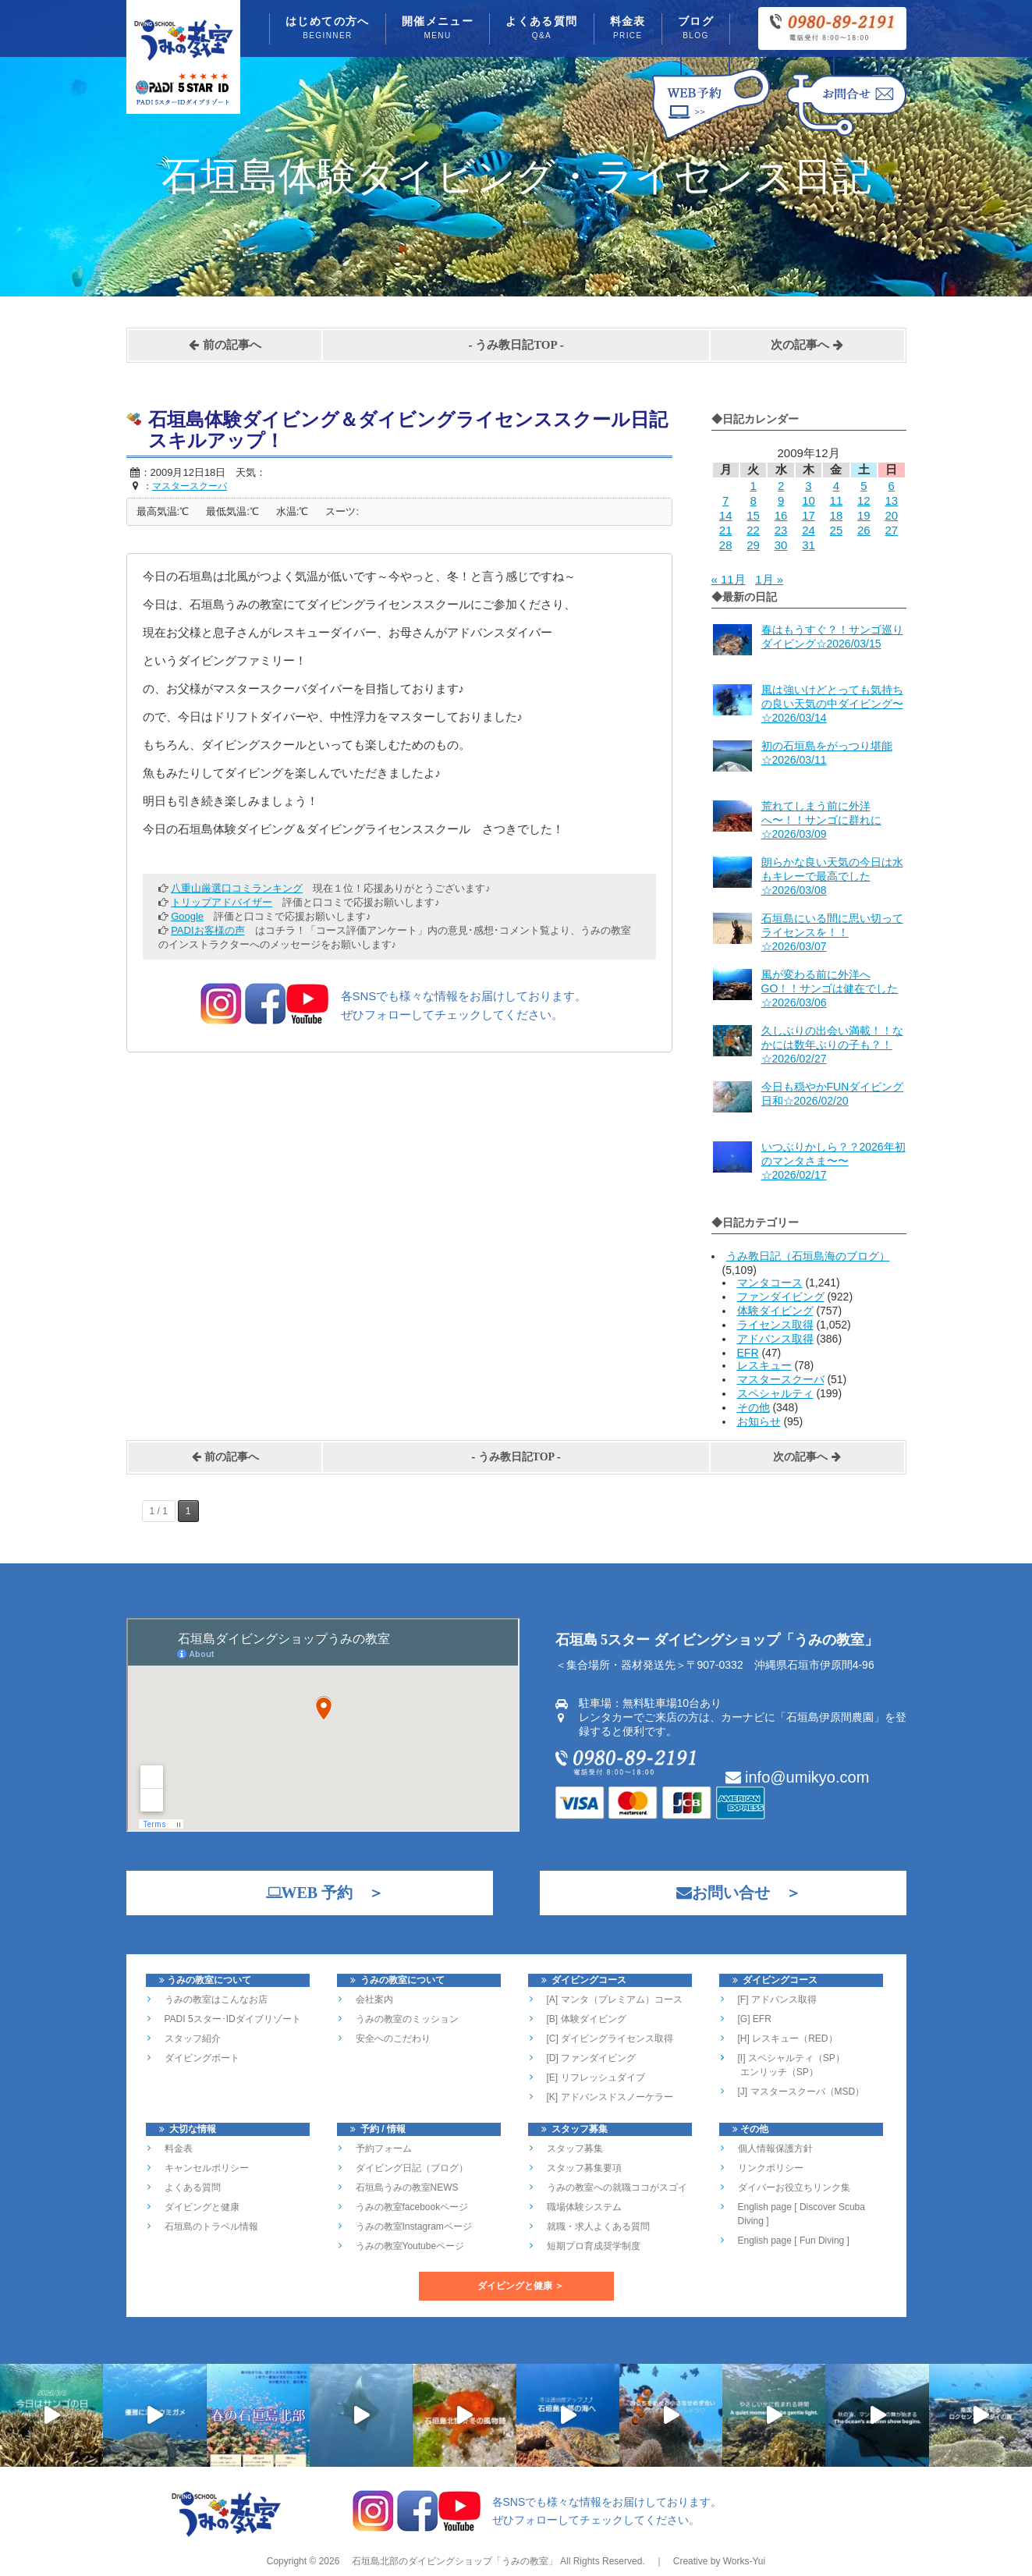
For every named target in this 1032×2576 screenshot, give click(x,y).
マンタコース (770, 1282)
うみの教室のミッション (407, 2019)
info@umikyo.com (797, 1777)
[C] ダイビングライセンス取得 (610, 2038)
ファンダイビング (781, 1296)
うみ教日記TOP (516, 345)
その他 (753, 1407)
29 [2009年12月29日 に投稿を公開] (753, 545)
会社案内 (374, 1999)
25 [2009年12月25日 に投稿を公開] (836, 530)
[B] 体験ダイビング (586, 2019)
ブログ (696, 29)
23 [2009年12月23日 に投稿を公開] (781, 530)
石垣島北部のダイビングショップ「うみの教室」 (453, 2561)
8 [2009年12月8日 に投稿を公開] (753, 500)
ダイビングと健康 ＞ (520, 2285)
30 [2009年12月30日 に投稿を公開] (781, 545)
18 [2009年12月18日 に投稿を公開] (836, 515)
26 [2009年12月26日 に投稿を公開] (864, 530)
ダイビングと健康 (202, 2207)
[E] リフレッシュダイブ (596, 2077)
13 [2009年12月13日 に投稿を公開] (891, 500)
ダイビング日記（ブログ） (412, 2168)
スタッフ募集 (575, 2148)
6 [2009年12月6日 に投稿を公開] (891, 485)
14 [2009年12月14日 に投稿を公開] (725, 515)
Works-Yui (744, 2561)
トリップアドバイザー (221, 902)
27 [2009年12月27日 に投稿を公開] (891, 530)
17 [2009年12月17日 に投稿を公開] (808, 515)
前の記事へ (224, 345)
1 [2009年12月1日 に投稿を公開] (753, 485)
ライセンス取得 (775, 1324)
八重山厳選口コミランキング (237, 888)
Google (187, 916)
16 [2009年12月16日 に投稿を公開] (781, 515)
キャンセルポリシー (207, 2168)
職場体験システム (584, 2207)
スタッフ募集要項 (584, 2168)
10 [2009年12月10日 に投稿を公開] (808, 500)
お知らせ (759, 1421)
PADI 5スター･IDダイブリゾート (233, 2019)
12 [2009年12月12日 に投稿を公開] (864, 500)
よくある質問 (541, 29)
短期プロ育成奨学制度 (593, 2246)
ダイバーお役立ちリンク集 (794, 2187)
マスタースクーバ (781, 1379)
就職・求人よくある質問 (598, 2226)
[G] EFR (754, 2019)
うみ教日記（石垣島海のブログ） (808, 1256)
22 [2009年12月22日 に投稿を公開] (753, 530)
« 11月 (728, 579)
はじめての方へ (327, 29)
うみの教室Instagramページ (414, 2226)
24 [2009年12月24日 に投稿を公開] (808, 530)
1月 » (769, 579)
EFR (748, 1353)
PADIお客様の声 (207, 930)
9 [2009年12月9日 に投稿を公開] (781, 500)
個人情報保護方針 (775, 2148)
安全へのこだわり (393, 2038)
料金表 (628, 29)
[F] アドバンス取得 (777, 1999)
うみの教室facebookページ (412, 2207)
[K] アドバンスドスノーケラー (610, 2097)
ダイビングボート (202, 2058)
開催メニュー (437, 29)
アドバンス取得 (775, 1338)
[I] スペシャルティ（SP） (791, 2058)
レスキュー (764, 1365)
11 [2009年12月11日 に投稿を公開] (836, 500)
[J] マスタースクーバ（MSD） (801, 2091)
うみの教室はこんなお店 (216, 1999)
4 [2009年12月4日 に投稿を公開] (836, 485)
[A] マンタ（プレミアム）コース (615, 1999)
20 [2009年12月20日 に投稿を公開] (891, 515)
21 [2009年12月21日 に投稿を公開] (725, 530)
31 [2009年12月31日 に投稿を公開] (808, 545)
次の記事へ (807, 345)
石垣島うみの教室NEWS (407, 2187)
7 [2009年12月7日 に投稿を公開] (725, 500)
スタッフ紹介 (193, 2038)
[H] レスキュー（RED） (788, 2038)
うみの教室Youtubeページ (410, 2246)
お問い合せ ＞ (731, 1892)
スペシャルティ (775, 1393)
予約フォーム (384, 2148)
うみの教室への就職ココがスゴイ (617, 2187)
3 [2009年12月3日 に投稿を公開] (808, 485)
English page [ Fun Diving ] (793, 2240)
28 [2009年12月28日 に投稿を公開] (725, 545)
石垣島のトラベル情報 (211, 2226)
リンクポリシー (770, 2168)
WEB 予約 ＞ (317, 1892)
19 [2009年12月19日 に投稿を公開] (864, 515)
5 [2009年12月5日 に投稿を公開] (863, 485)
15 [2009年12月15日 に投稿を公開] (753, 515)
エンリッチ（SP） (778, 2072)
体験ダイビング (775, 1310)
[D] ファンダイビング (592, 2058)
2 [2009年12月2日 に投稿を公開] (781, 485)
